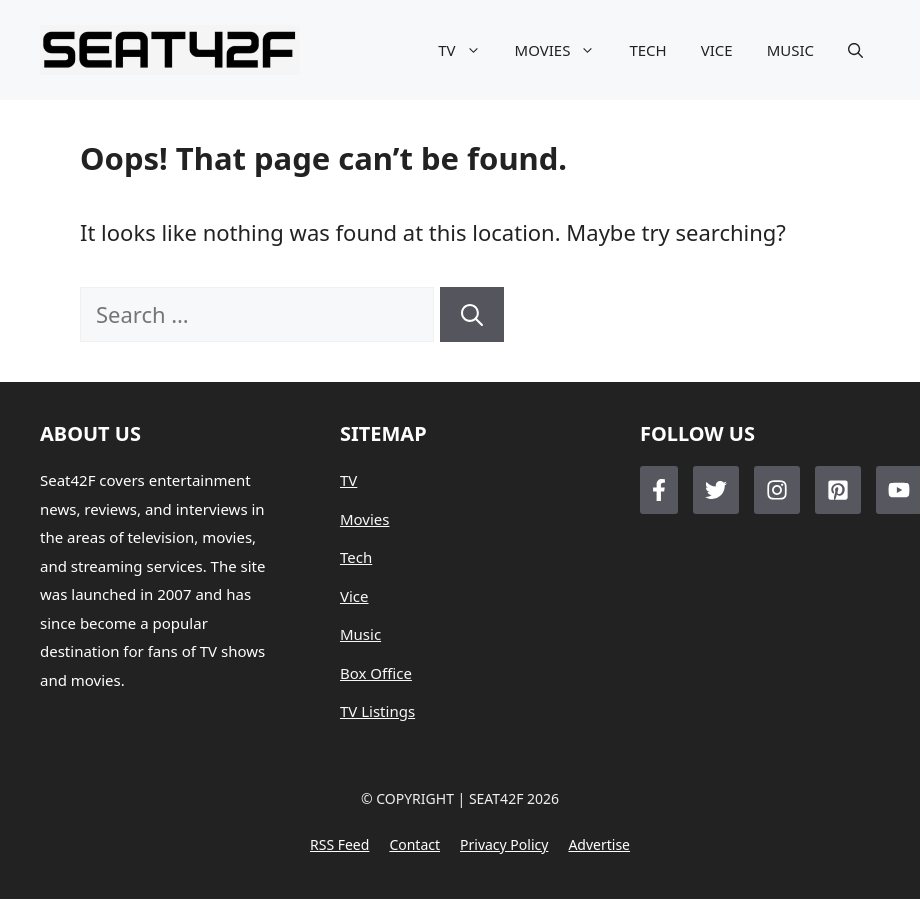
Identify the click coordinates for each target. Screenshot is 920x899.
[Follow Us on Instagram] (777, 490)
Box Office (376, 673)
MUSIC (790, 50)
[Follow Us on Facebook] (659, 490)
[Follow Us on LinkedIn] (838, 490)
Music (360, 634)
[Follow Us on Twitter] (716, 490)
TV (467, 50)
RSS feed (339, 844)
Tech (356, 557)
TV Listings (377, 711)
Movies (365, 519)
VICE (717, 50)
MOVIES (564, 50)
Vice (354, 596)
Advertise (599, 844)
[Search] (472, 314)
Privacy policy (504, 844)
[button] (855, 50)
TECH (647, 50)
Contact (414, 844)
